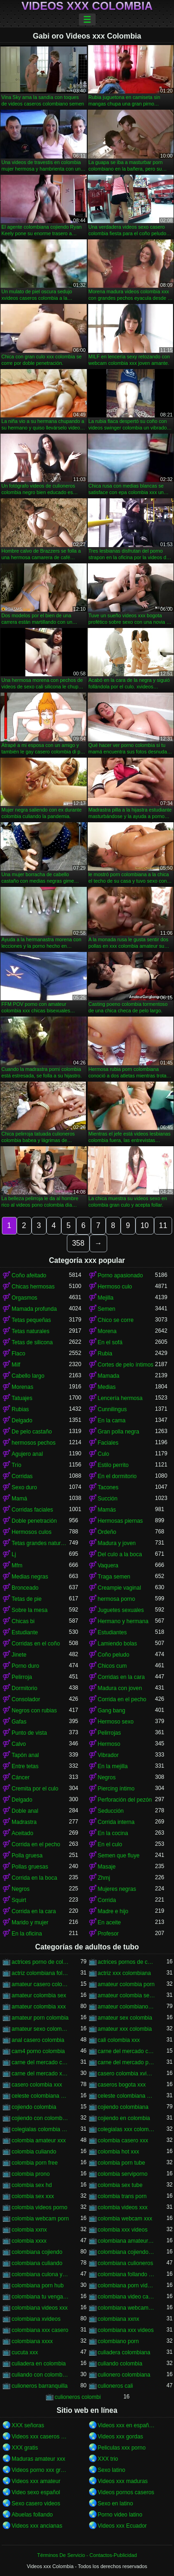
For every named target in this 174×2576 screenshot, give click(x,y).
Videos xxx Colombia (87, 6)
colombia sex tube (120, 2185)
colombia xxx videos (123, 2229)
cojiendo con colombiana (40, 2118)
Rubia (105, 1353)
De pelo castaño (32, 1431)
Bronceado (25, 1588)
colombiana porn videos (126, 2285)
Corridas (22, 1476)
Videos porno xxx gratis (40, 2470)
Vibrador (108, 1755)
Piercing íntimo (116, 1788)
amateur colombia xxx (39, 2006)
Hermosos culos (32, 1532)
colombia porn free (35, 2163)
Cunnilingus (112, 1409)
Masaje (107, 1866)
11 (163, 1225)
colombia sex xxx (33, 2196)
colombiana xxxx (32, 2341)
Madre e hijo (113, 1911)
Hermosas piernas (120, 1521)
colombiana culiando (37, 2263)
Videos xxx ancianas (37, 2526)
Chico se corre (116, 1320)
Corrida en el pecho (122, 1699)
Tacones (108, 1487)
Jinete (19, 1654)
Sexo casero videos (36, 2503)
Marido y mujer (30, 1922)
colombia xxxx (29, 2241)
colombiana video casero (126, 2296)
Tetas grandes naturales (40, 1543)
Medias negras (30, 1576)
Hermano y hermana (123, 1621)
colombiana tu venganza (40, 2296)
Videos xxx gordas (120, 2436)
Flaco (18, 1353)
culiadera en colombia (39, 2363)
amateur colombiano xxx (126, 2006)
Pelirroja (22, 1677)
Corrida (107, 1900)
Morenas (22, 1387)
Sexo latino (111, 2470)
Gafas (19, 1721)
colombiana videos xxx (40, 2308)
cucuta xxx (25, 2352)
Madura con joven (120, 1688)
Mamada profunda (34, 1309)
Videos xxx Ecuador (122, 2526)
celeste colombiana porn (126, 2096)
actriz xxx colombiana (124, 1973)
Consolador (26, 1699)
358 (78, 1243)
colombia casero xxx (123, 2140)
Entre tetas (25, 1766)
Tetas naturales (30, 1331)
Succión (108, 1498)
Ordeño (107, 1532)
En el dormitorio (117, 1476)
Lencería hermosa (120, 1398)
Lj (14, 1554)
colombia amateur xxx (39, 2140)
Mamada (109, 1376)
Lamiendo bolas (117, 1643)
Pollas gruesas (30, 1866)
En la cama (112, 1420)
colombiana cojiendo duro (126, 2252)
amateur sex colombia (125, 2018)
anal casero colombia (38, 2040)
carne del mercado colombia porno (126, 2051)
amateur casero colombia (40, 1984)
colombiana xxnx (118, 2319)
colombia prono (31, 2174)
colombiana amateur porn (126, 2241)
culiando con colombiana (40, 2374)
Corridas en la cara (121, 1677)
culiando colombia (120, 2363)
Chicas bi (23, 1621)
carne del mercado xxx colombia (40, 2073)
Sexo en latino (115, 2503)
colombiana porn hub (38, 2285)
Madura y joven (117, 1543)
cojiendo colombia (34, 2107)
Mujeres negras (117, 1889)
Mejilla (106, 1298)
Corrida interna (116, 1822)
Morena (107, 1331)
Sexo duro (24, 1487)
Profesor (108, 1933)
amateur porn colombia (40, 2018)
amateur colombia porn (126, 1984)
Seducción (111, 1811)
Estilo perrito (113, 1465)
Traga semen (114, 1576)
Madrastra (24, 1822)
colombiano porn (118, 2341)
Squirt (19, 1900)
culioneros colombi (78, 2397)
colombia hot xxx (118, 2151)
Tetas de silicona (32, 1342)
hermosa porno (116, 1599)
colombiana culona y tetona (40, 2274)
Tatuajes (22, 1398)
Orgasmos (24, 1298)
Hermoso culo (115, 1286)
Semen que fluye (119, 1855)
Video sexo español (36, 2492)
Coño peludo (113, 1654)
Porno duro (25, 1666)
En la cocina (113, 1833)
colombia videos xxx (123, 2207)
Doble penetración (34, 1521)
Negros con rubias (34, 1710)
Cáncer (21, 1777)
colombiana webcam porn (126, 2308)
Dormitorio (24, 1688)
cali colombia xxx (119, 2040)
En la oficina (27, 1933)
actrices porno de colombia (40, 1962)
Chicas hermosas (33, 1286)
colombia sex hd (32, 2185)
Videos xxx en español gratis (126, 2425)
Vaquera (108, 1565)
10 (145, 1225)
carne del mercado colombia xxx (40, 2062)
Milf (16, 1364)
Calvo (19, 1744)
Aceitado (22, 1833)
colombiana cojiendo (37, 2252)
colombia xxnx (29, 2229)
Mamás (107, 1509)
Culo (104, 1454)
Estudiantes (112, 1632)
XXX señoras (28, 2425)
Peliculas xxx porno (122, 2447)
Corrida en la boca (34, 1878)
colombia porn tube (121, 2163)
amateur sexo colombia (40, 2029)
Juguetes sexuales (121, 1610)
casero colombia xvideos (126, 2073)
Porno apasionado (120, 1275)
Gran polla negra (118, 1431)
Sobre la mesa (29, 1610)
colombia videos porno (39, 2207)
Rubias (20, 1409)
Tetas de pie (27, 1599)
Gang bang (111, 1710)
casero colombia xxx (37, 2084)
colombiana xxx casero (40, 2330)
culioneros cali (115, 2386)
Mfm (17, 1565)
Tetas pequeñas (31, 1320)
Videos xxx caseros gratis (40, 2436)
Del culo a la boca (120, 1554)
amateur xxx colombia (125, 2029)
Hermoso (109, 1744)
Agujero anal (27, 1454)
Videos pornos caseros (126, 2492)
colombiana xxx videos (126, 2330)
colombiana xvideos (36, 2319)
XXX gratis (25, 2447)
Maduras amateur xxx (38, 2459)
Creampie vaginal (119, 1588)
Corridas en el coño (36, 1643)
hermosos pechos (34, 1443)
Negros (107, 1777)
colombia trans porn (122, 2196)
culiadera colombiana (124, 2352)
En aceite (109, 1922)
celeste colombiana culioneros (40, 2096)
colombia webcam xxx (125, 2218)
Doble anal (25, 1811)
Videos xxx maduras (123, 2481)
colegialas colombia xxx (40, 2129)
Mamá (19, 1498)
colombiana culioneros (125, 2263)
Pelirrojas (109, 1733)
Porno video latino (120, 2514)
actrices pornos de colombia (126, 1962)
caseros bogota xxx (122, 2084)
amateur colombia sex (39, 1995)
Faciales (108, 1443)
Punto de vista (29, 1733)
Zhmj (104, 1878)
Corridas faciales (32, 1509)
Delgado (22, 1420)
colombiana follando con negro (126, 2274)
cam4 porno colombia (38, 2051)
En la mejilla (113, 1766)
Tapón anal (25, 1755)
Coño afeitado (29, 1275)
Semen (107, 1309)
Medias (107, 1387)
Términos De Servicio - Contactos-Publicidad (87, 2555)
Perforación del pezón (125, 1800)
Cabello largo (28, 1376)
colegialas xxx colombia (126, 2129)
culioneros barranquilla (40, 2386)
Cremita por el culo (35, 1788)
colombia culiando (34, 2151)
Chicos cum (112, 1666)
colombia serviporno (123, 2174)
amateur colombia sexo (126, 1995)
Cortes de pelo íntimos (126, 1364)
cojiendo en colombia (124, 2118)
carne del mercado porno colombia (126, 2062)
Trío (16, 1465)
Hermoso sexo (116, 1721)
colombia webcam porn (40, 2218)
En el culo (110, 1844)
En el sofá (110, 1342)
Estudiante (25, 1632)
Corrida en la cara (34, 1911)
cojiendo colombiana (123, 2107)
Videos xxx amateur (36, 2481)
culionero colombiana (124, 2374)
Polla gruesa (27, 1855)
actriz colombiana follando (40, 1973)
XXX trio (108, 2459)
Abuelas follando (32, 2514)
